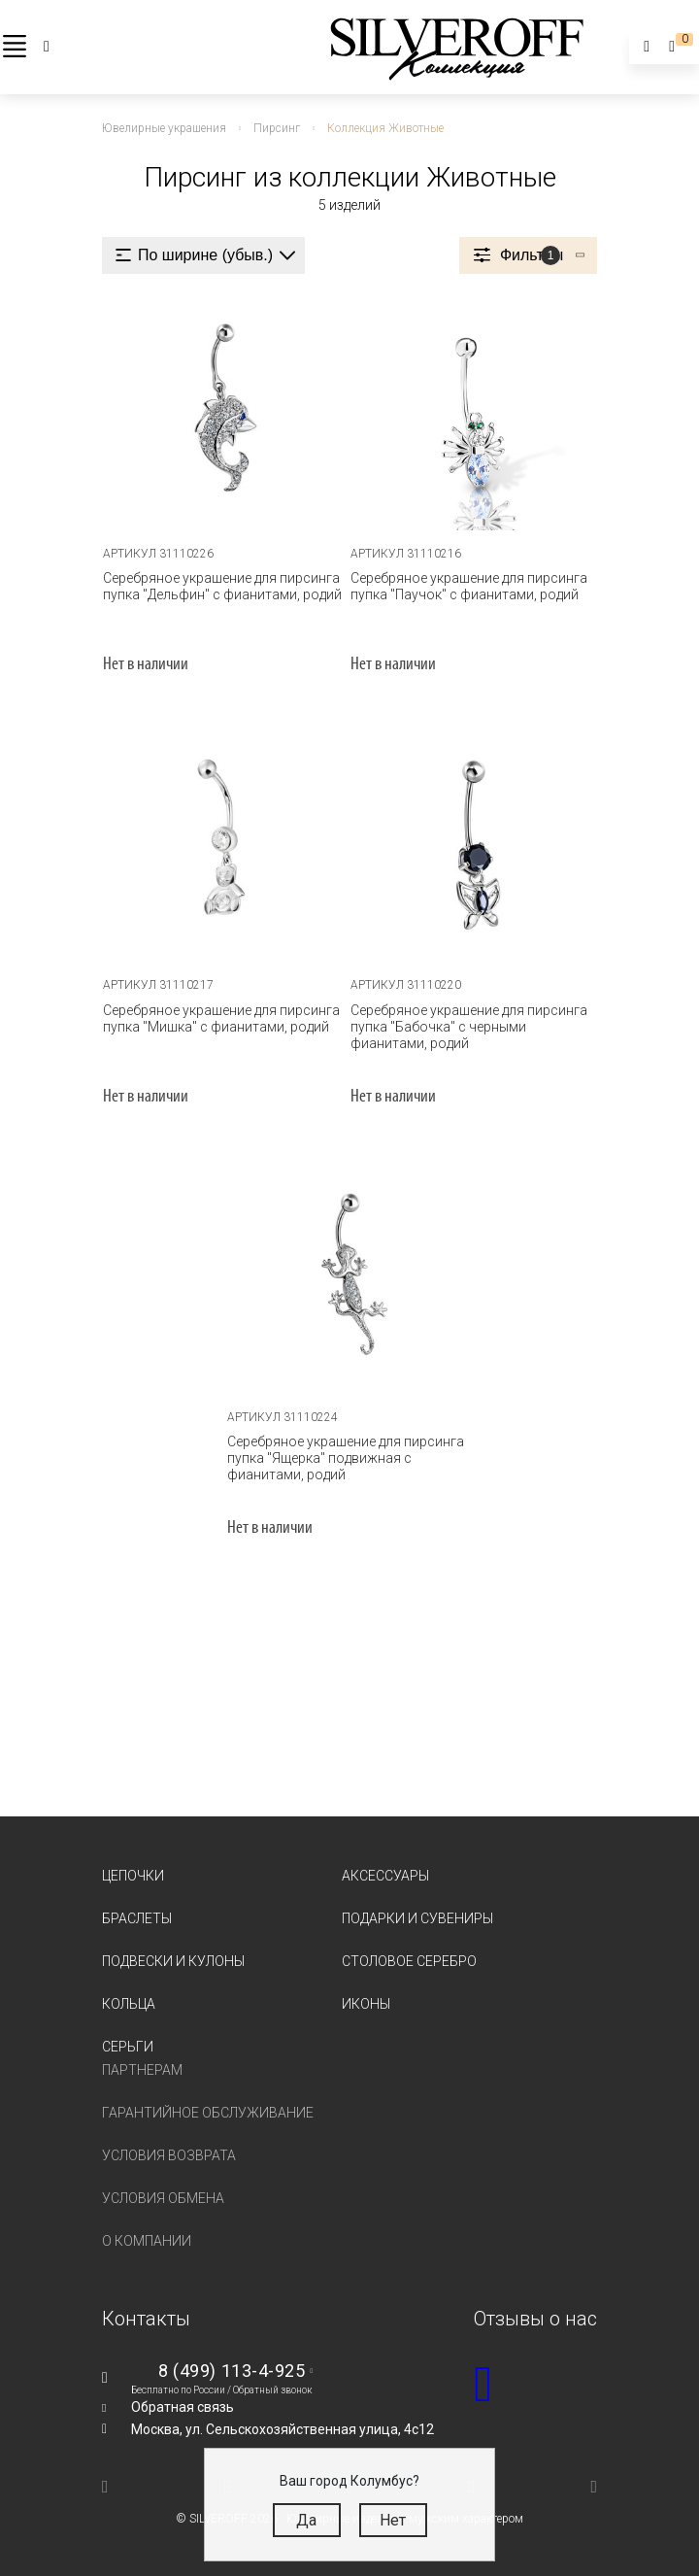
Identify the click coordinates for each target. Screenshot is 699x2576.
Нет (393, 2520)
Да (306, 2520)
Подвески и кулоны (173, 1961)
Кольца (128, 2004)
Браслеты (137, 1918)
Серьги (127, 2046)
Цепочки (133, 1875)
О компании (146, 2241)
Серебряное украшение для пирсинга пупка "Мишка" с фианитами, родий (221, 1018)
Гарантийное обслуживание (208, 2112)
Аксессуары (385, 1875)
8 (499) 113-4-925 (231, 2370)
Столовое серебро (409, 1961)
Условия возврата (169, 2155)
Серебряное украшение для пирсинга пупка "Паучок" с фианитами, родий (468, 586)
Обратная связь (182, 2407)
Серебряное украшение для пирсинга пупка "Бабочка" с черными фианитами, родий (468, 1026)
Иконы (366, 2004)
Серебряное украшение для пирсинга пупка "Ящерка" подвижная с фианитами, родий (345, 1458)
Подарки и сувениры (417, 1918)
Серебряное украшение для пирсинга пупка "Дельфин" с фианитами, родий (222, 586)
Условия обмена (163, 2198)
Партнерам (142, 2070)
